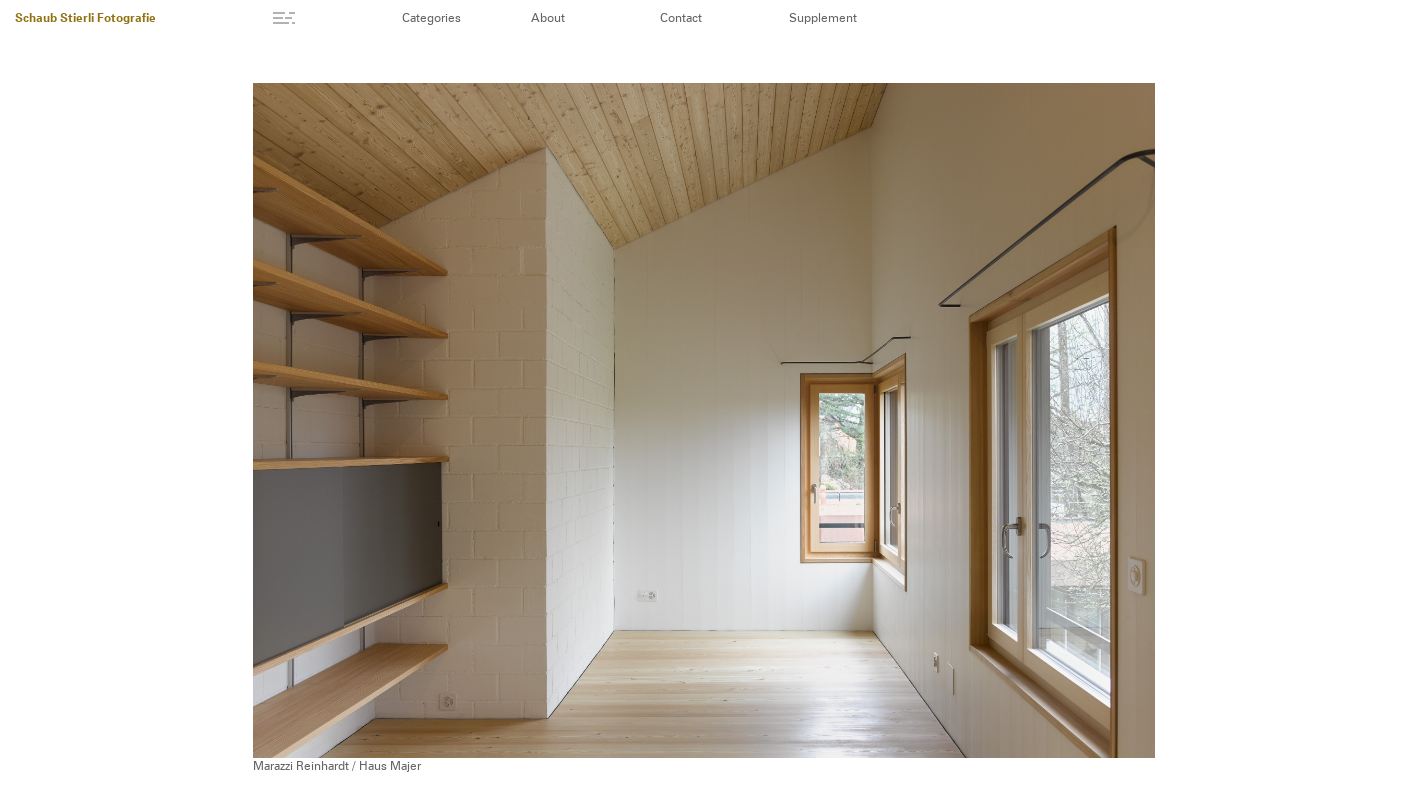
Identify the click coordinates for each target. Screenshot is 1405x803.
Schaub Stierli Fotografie (85, 19)
